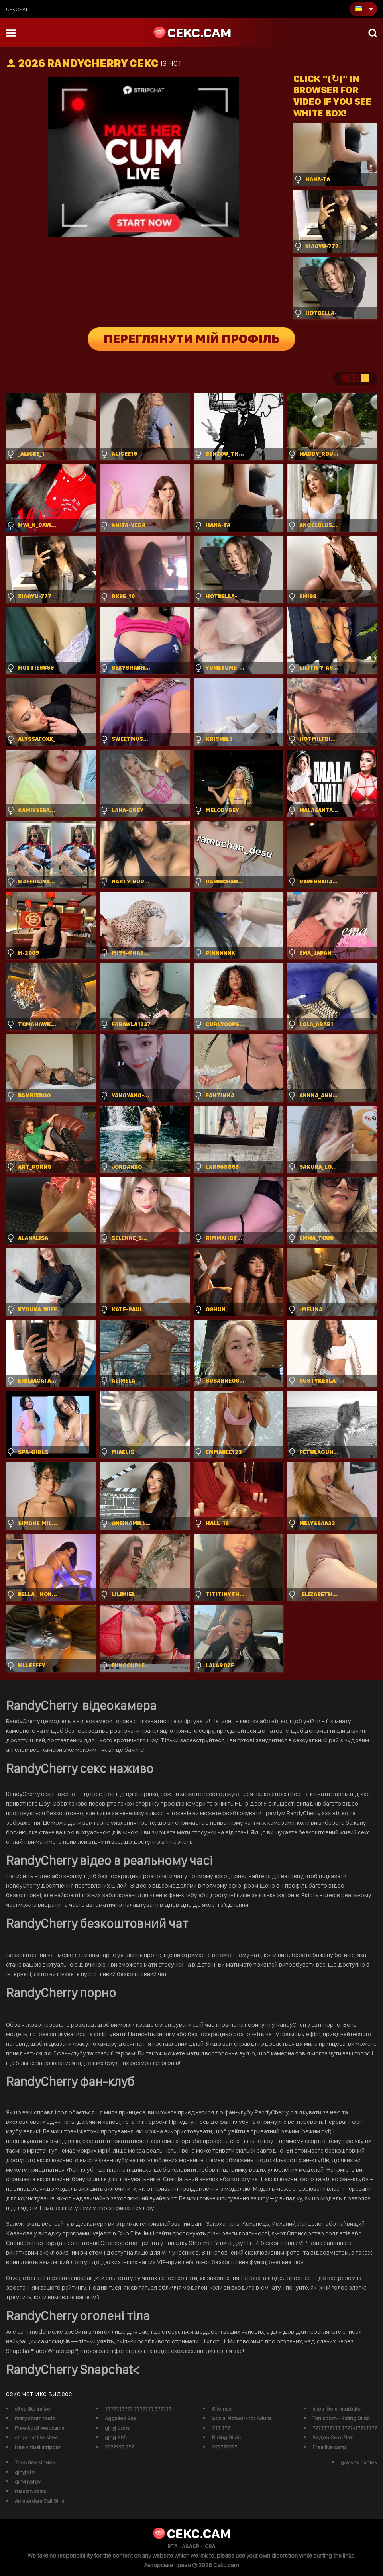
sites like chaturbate (336, 2409)
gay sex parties (359, 2462)
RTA (172, 2546)
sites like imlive (32, 2409)
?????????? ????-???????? (344, 2428)
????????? (224, 2447)
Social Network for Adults (242, 2418)
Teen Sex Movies (35, 2462)
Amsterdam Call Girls (39, 2501)
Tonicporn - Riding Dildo (341, 2418)
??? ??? (221, 2428)
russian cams (31, 2491)
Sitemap (222, 2409)
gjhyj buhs (117, 2428)
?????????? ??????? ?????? (138, 2409)
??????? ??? (119, 2447)
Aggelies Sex (120, 2418)
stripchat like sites (36, 2437)
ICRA (209, 2546)
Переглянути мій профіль (191, 339)
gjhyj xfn (25, 2472)
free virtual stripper (38, 2447)
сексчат (17, 9)
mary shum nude (35, 2418)
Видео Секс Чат (332, 2437)
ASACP (190, 2546)
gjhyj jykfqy (27, 2481)
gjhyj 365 (116, 2437)
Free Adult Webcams (39, 2428)
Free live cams (329, 2447)
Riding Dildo (226, 2437)
